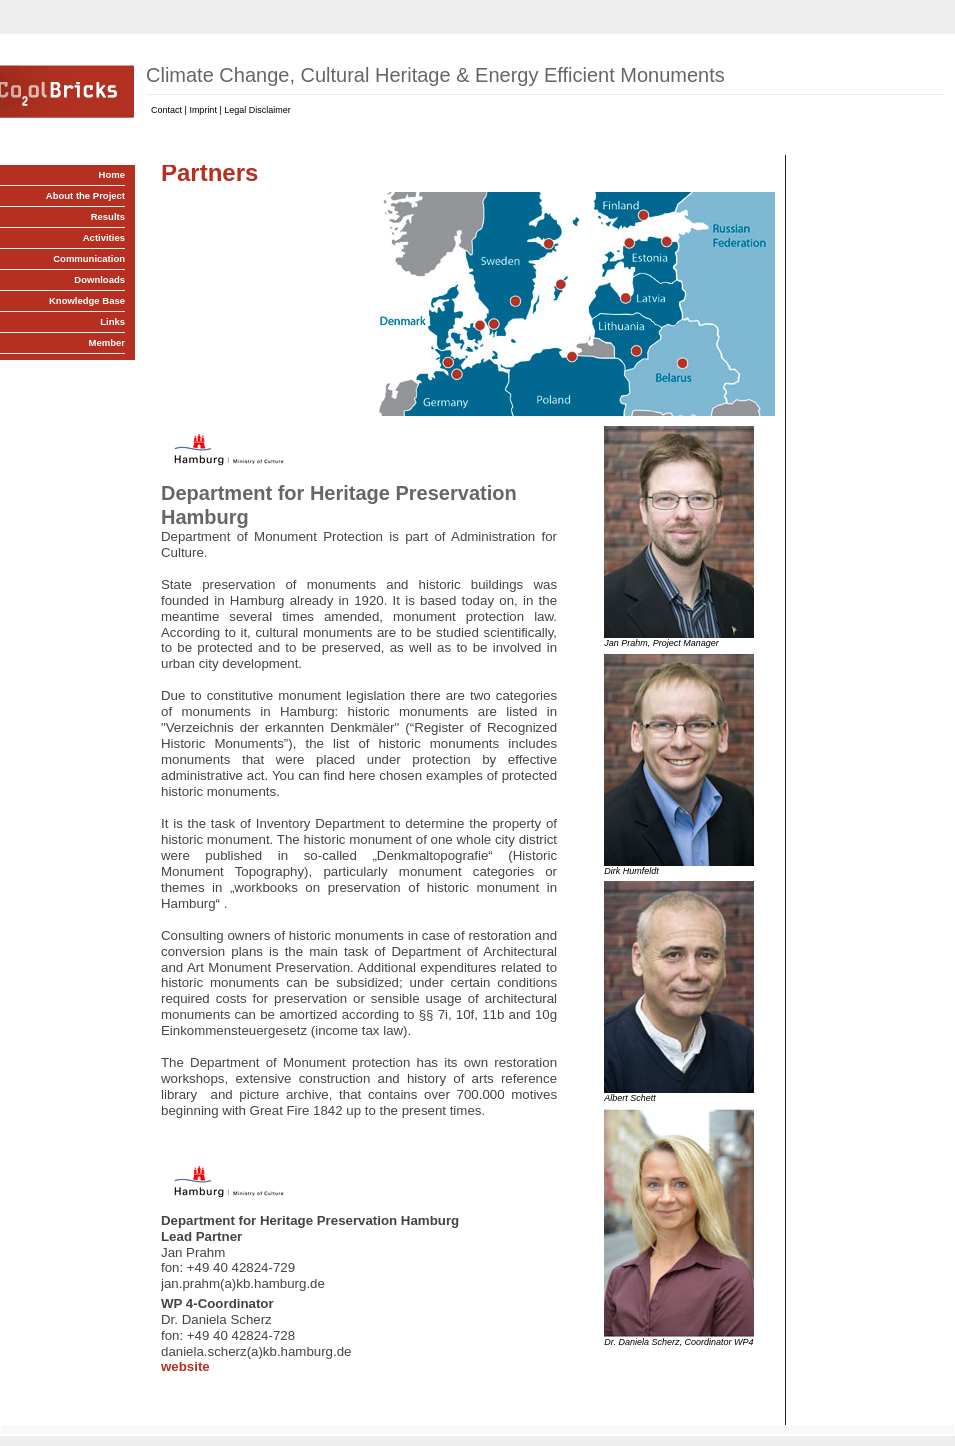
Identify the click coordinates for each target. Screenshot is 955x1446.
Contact (166, 110)
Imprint (203, 110)
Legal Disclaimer (257, 110)
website (185, 1366)
